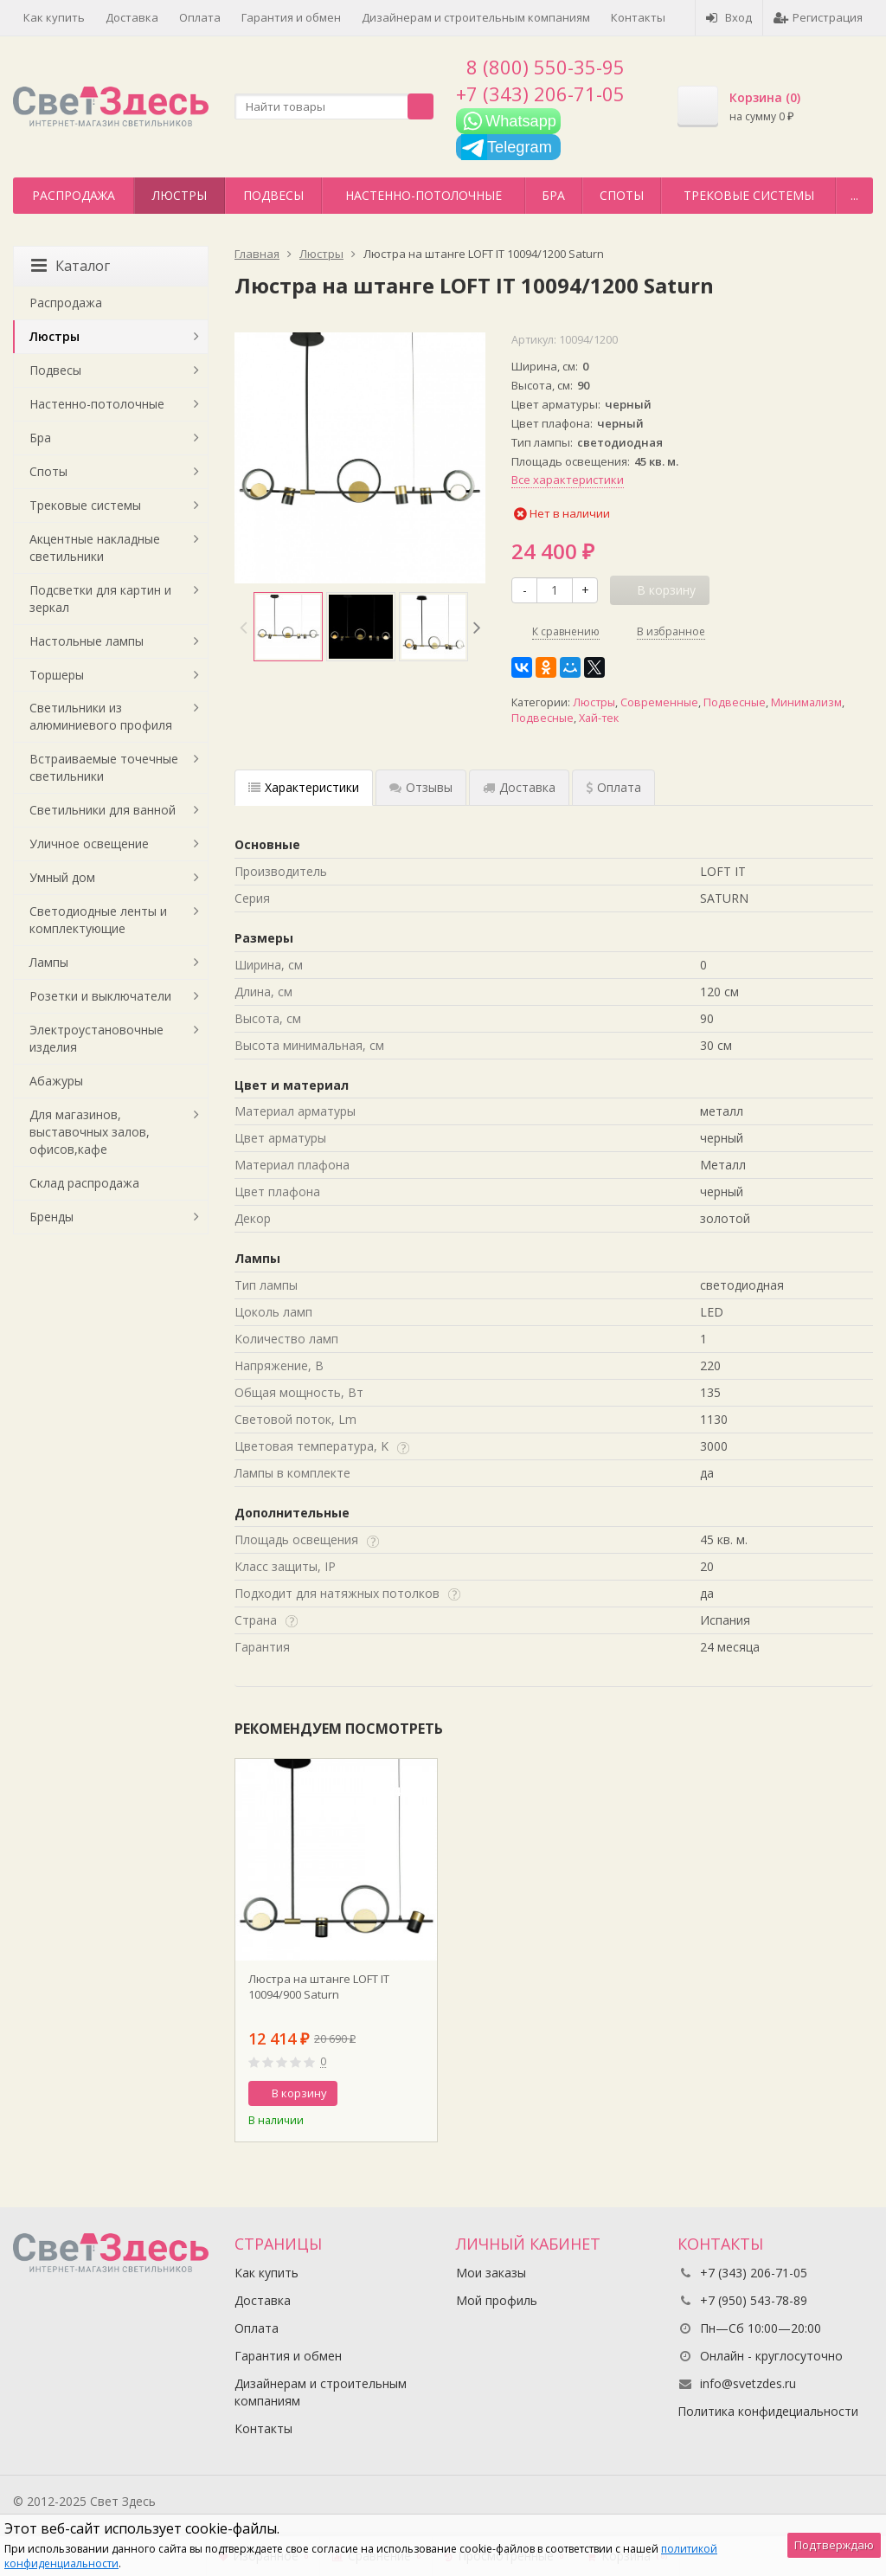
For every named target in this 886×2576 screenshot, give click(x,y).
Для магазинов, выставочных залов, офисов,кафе (89, 1131)
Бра (553, 195)
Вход (729, 17)
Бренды (51, 1216)
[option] (288, 626)
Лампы (48, 962)
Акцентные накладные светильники (94, 547)
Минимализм (806, 702)
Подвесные (734, 702)
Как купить (54, 17)
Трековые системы (749, 195)
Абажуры (56, 1080)
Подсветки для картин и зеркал (100, 598)
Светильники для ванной (102, 810)
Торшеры (56, 675)
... (854, 195)
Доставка (132, 17)
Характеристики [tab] (303, 787)
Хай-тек (599, 718)
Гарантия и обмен (291, 17)
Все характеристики (567, 479)
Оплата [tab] (613, 787)
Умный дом (62, 877)
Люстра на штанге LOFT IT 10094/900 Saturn (318, 1986)
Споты (622, 195)
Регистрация (818, 17)
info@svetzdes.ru (748, 2383)
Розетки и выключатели (100, 996)
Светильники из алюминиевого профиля (100, 716)
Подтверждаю (834, 2545)
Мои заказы (491, 2272)
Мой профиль (496, 2300)
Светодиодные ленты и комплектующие (98, 920)
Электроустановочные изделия (96, 1038)
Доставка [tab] (519, 787)
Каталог (70, 265)
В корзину (290, 2093)
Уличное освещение (89, 843)
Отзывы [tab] (421, 787)
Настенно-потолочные (423, 195)
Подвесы (273, 195)
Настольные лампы (86, 641)
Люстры (179, 195)
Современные (659, 702)
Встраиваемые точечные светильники (103, 767)
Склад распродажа (84, 1183)
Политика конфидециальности (767, 2411)
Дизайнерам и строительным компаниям (476, 17)
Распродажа (73, 195)
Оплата (200, 17)
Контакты (638, 17)
